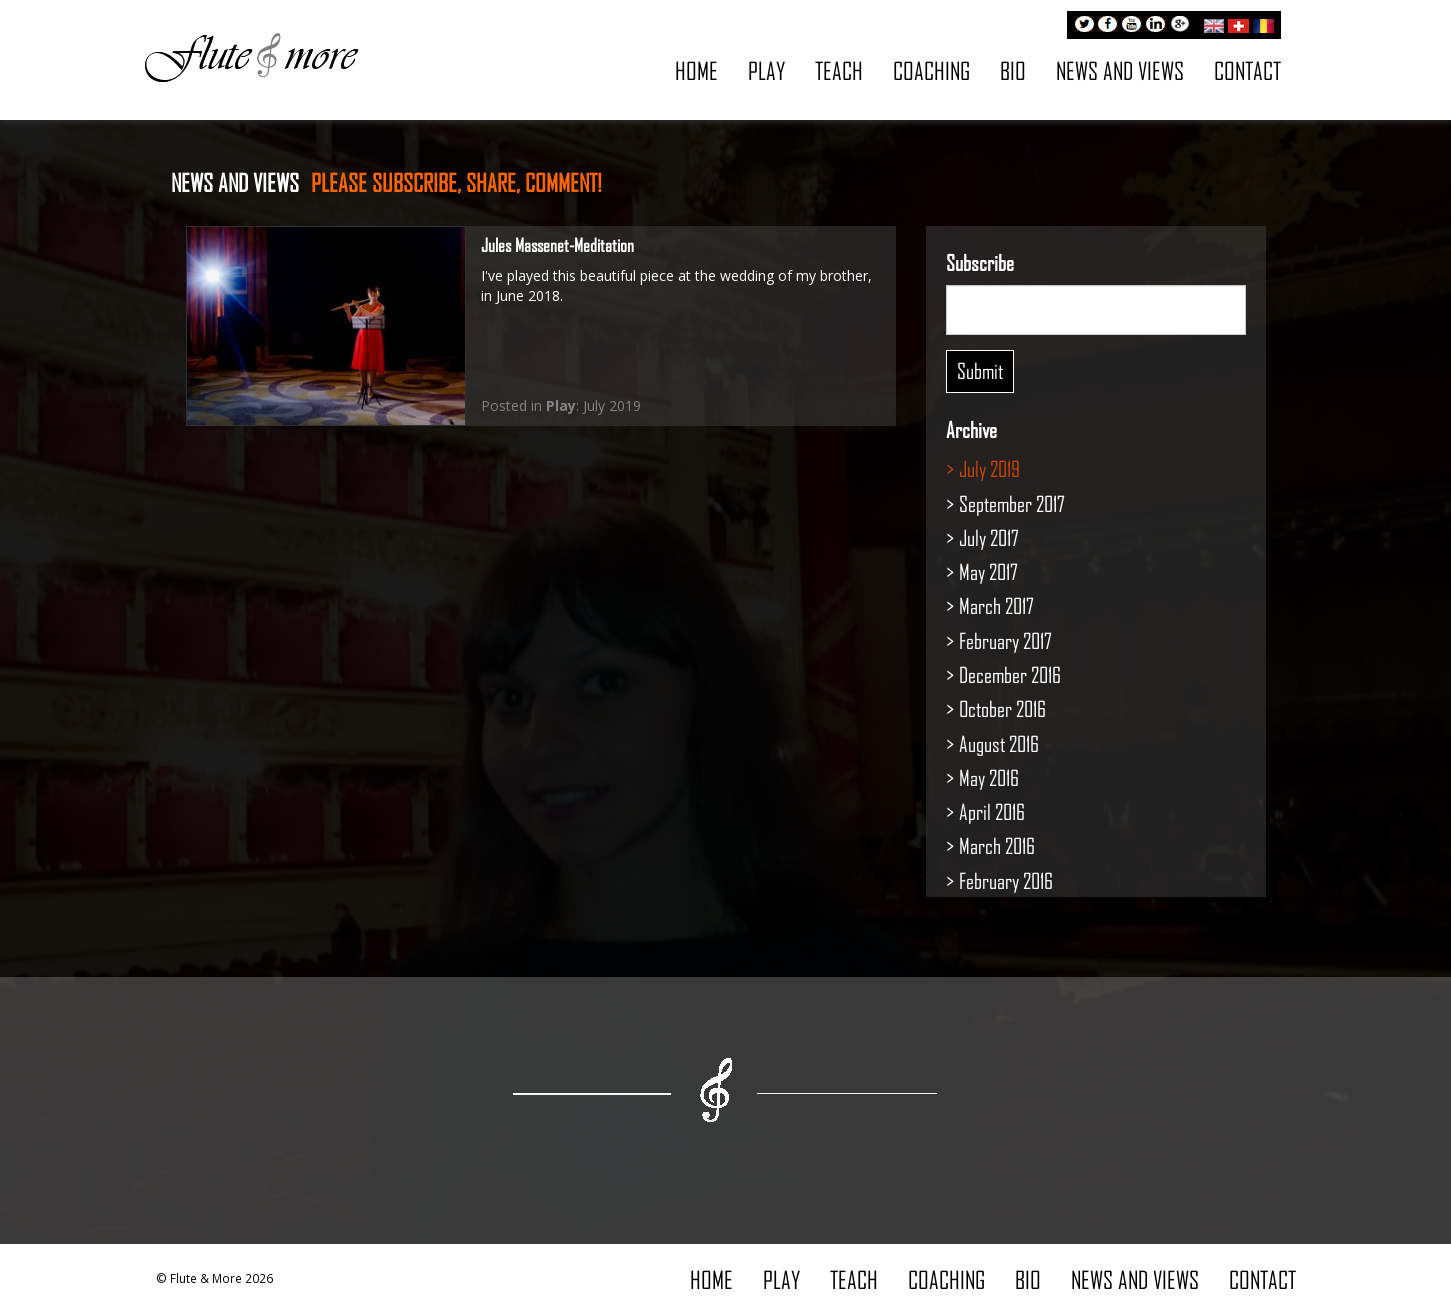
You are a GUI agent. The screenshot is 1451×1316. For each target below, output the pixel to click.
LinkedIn (1156, 26)
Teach (839, 70)
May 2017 (988, 571)
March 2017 (996, 605)
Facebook (1108, 26)
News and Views (1120, 70)
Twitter (1084, 26)
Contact (1247, 70)
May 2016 (989, 777)
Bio (1013, 70)
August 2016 (999, 743)
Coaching (931, 70)
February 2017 (1005, 640)
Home (696, 70)
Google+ (1180, 26)
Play (766, 70)
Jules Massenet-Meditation (557, 245)
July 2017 (989, 537)
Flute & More (251, 56)
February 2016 (1006, 880)
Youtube (1132, 26)
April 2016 (992, 811)
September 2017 (1012, 503)
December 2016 (1010, 674)
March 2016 (997, 845)
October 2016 (1002, 708)
